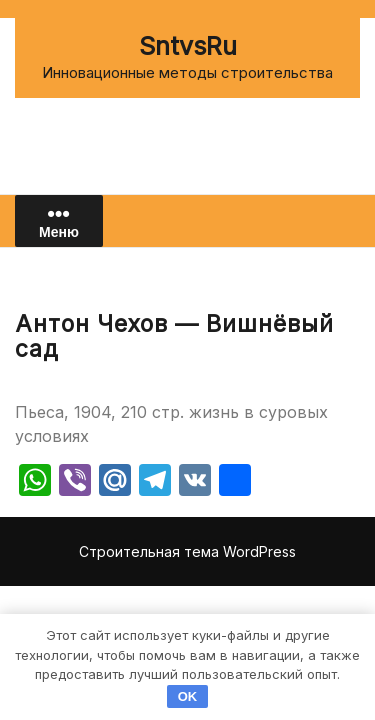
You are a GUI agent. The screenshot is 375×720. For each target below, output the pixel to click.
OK (188, 696)
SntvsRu (188, 46)
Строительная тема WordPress (187, 551)
